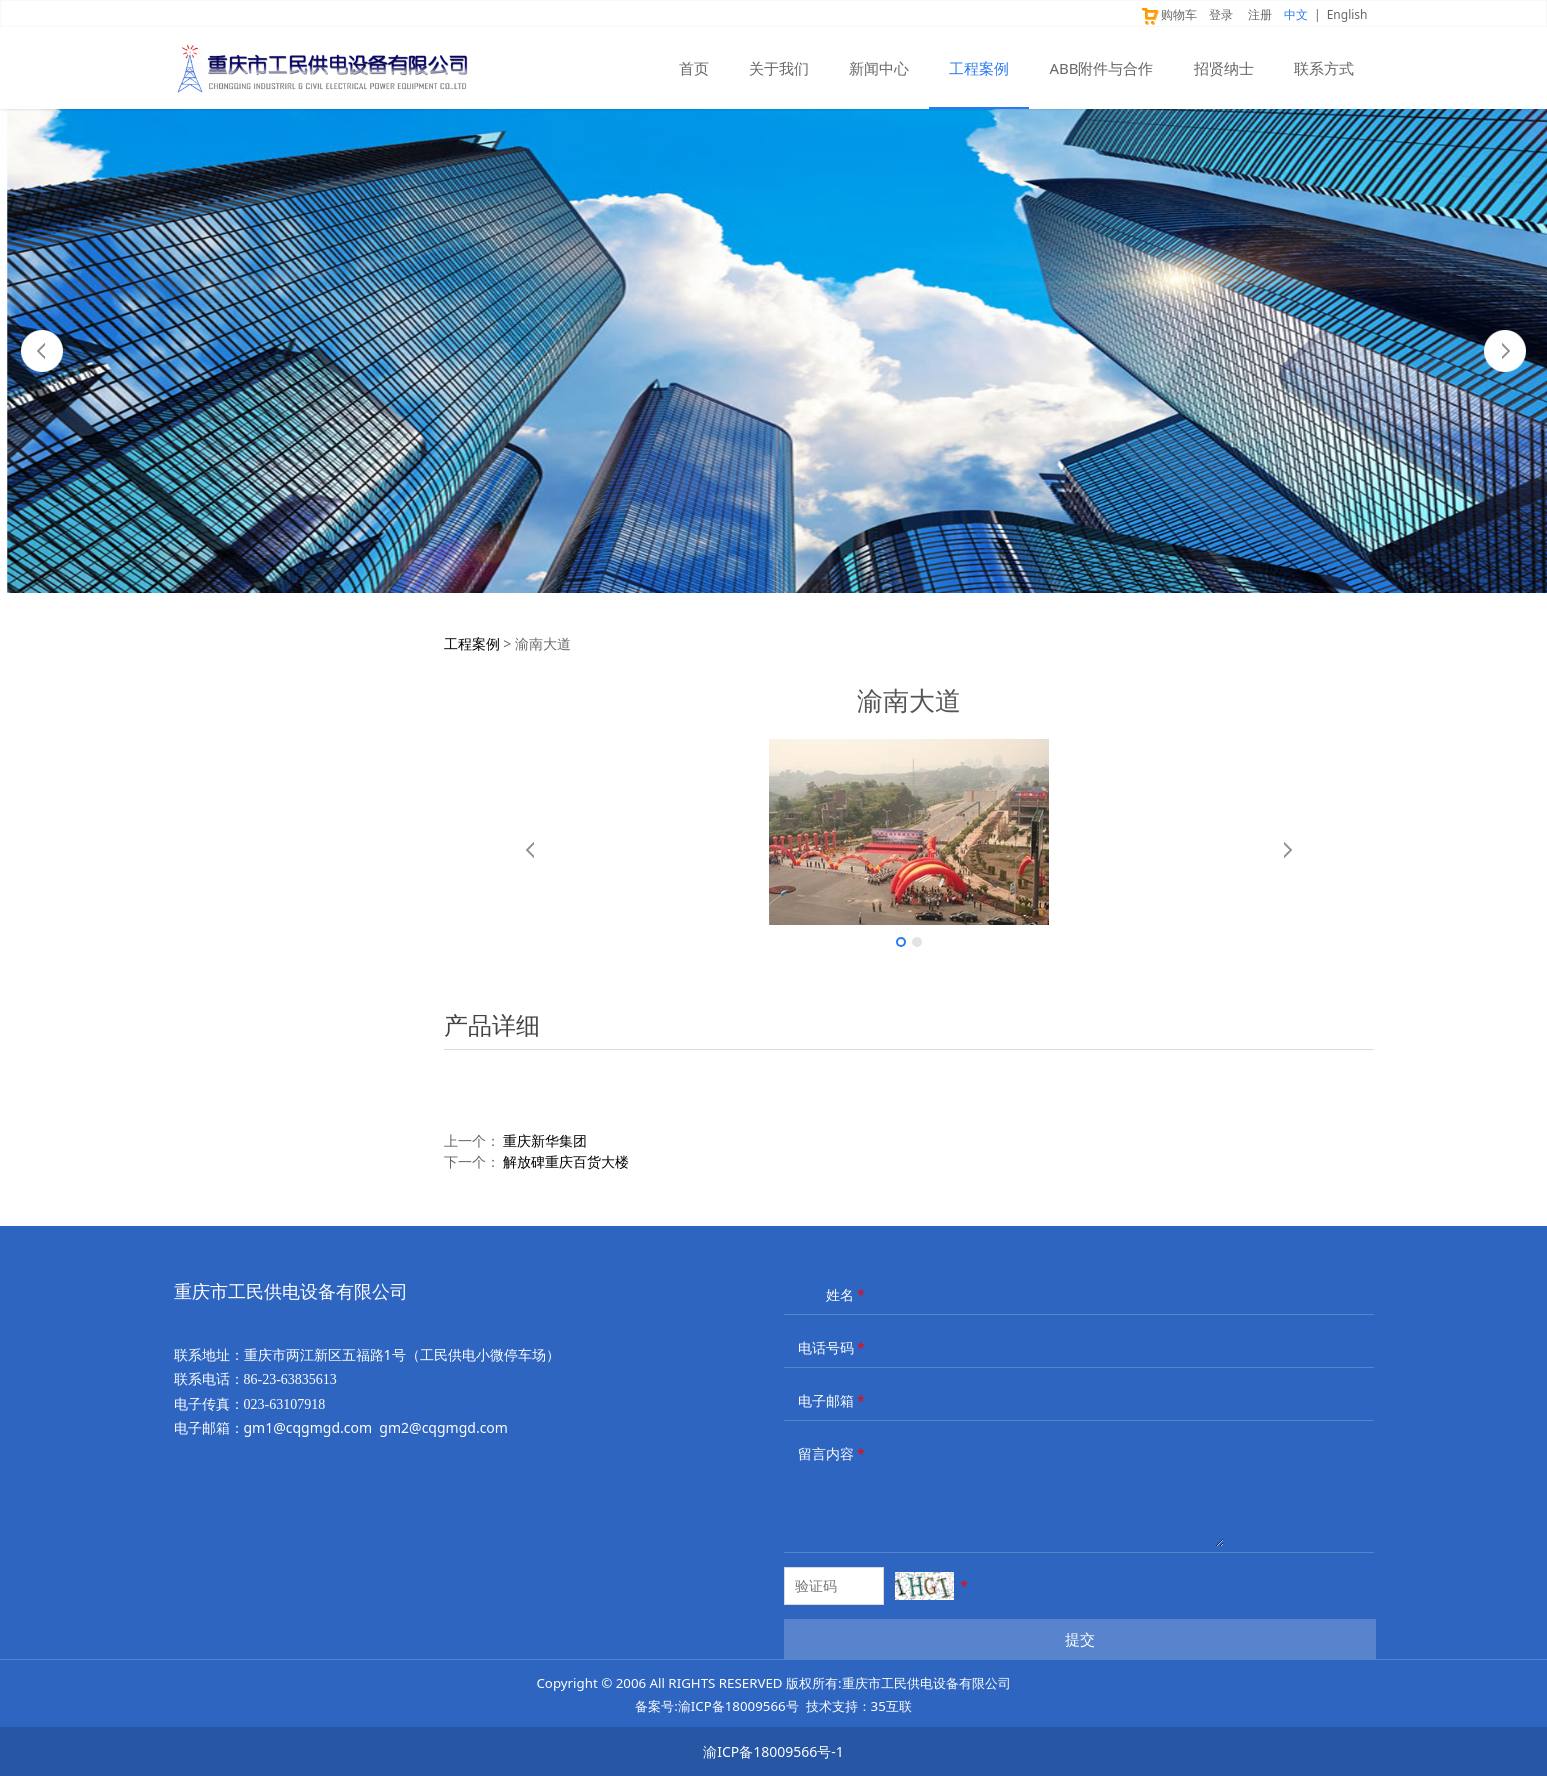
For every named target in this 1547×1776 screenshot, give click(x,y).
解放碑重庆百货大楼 (566, 1161)
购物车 (1168, 14)
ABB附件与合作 (1101, 68)
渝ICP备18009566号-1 (773, 1751)
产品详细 (492, 1024)
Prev (42, 351)
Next (1505, 351)
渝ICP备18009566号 (738, 1706)
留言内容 (833, 1453)
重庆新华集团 (545, 1140)
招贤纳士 (1224, 68)
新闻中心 (879, 68)
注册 (1260, 14)
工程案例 (979, 68)
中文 (1296, 14)
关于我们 (779, 68)
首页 (694, 68)
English (1347, 14)
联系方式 (1324, 68)
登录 (1221, 14)
